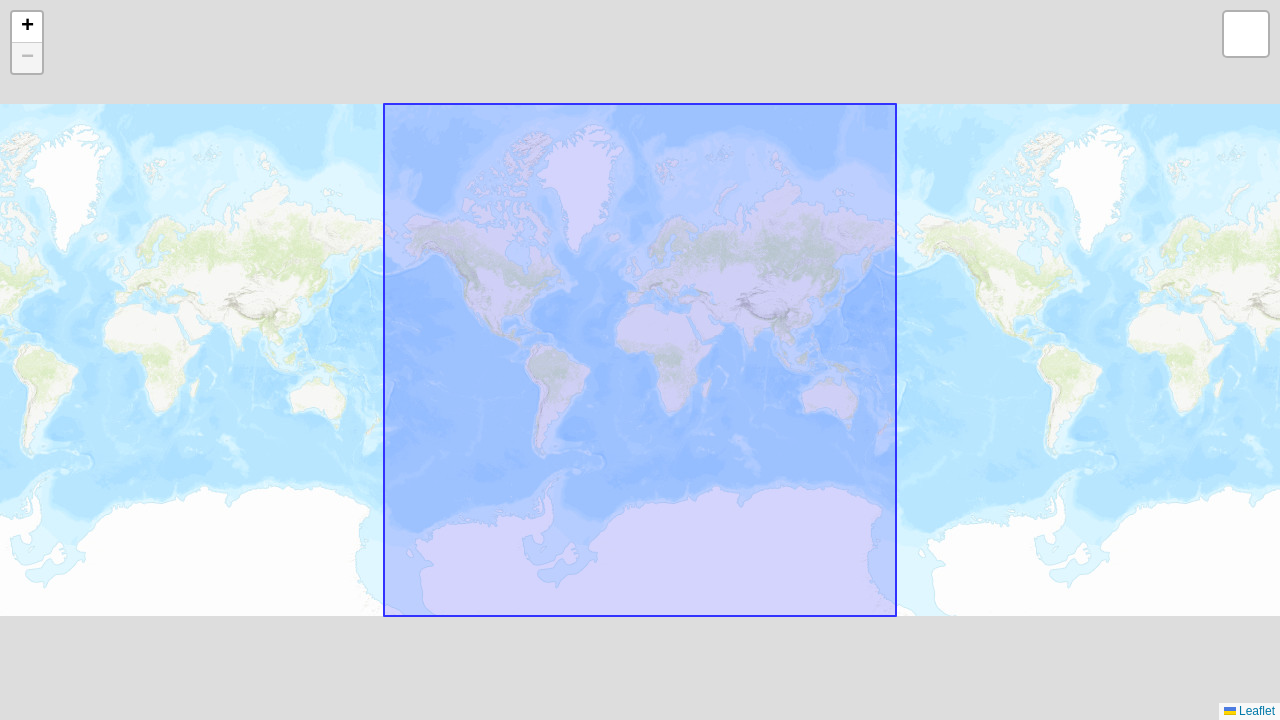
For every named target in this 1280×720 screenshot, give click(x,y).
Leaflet (1249, 711)
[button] (27, 27)
